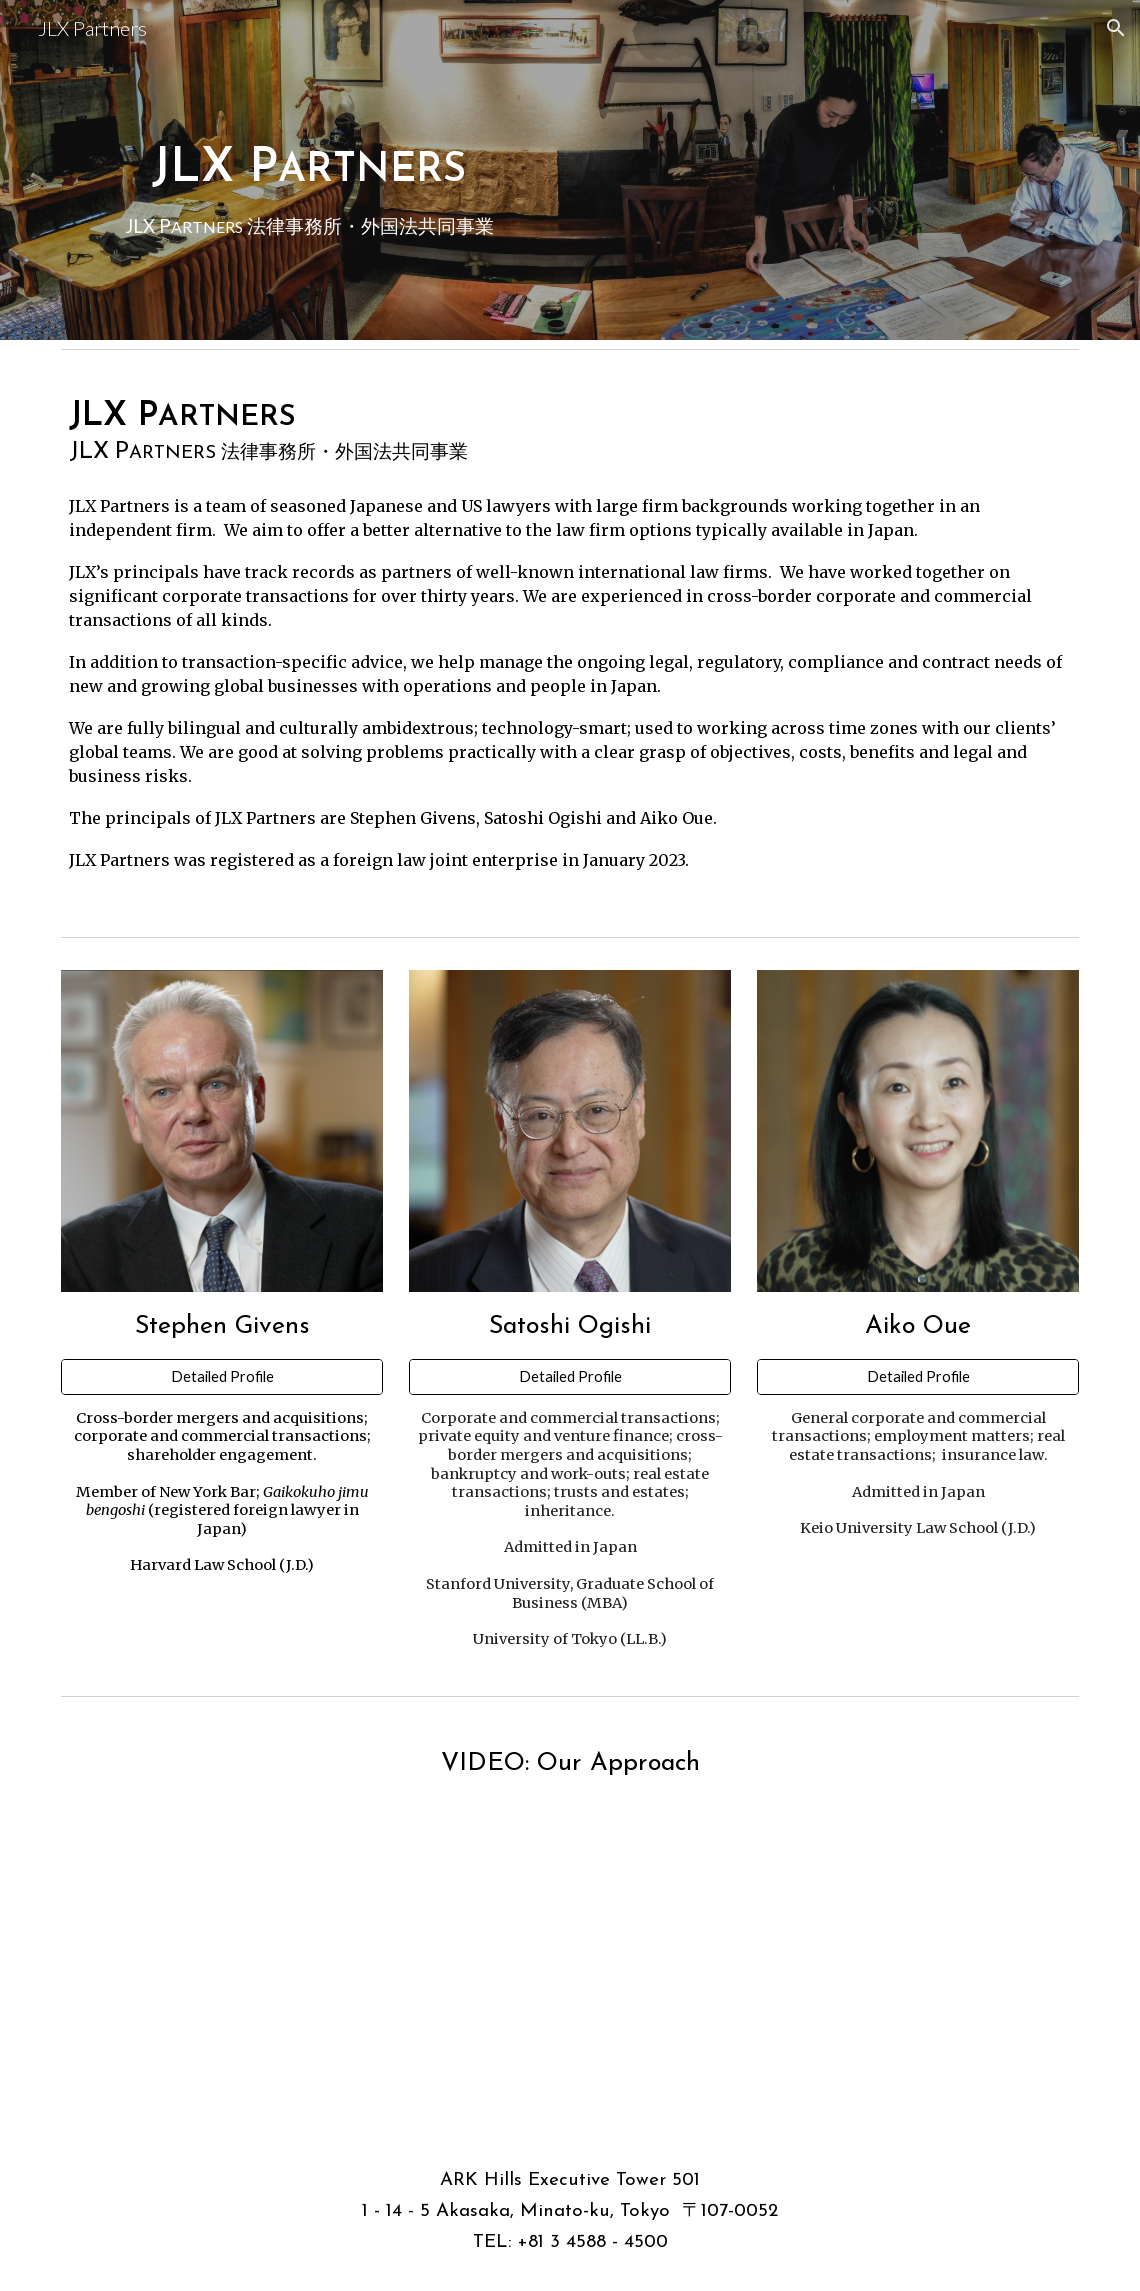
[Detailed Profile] (222, 1377)
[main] (309, 170)
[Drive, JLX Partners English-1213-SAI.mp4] (570, 1937)
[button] (1116, 28)
